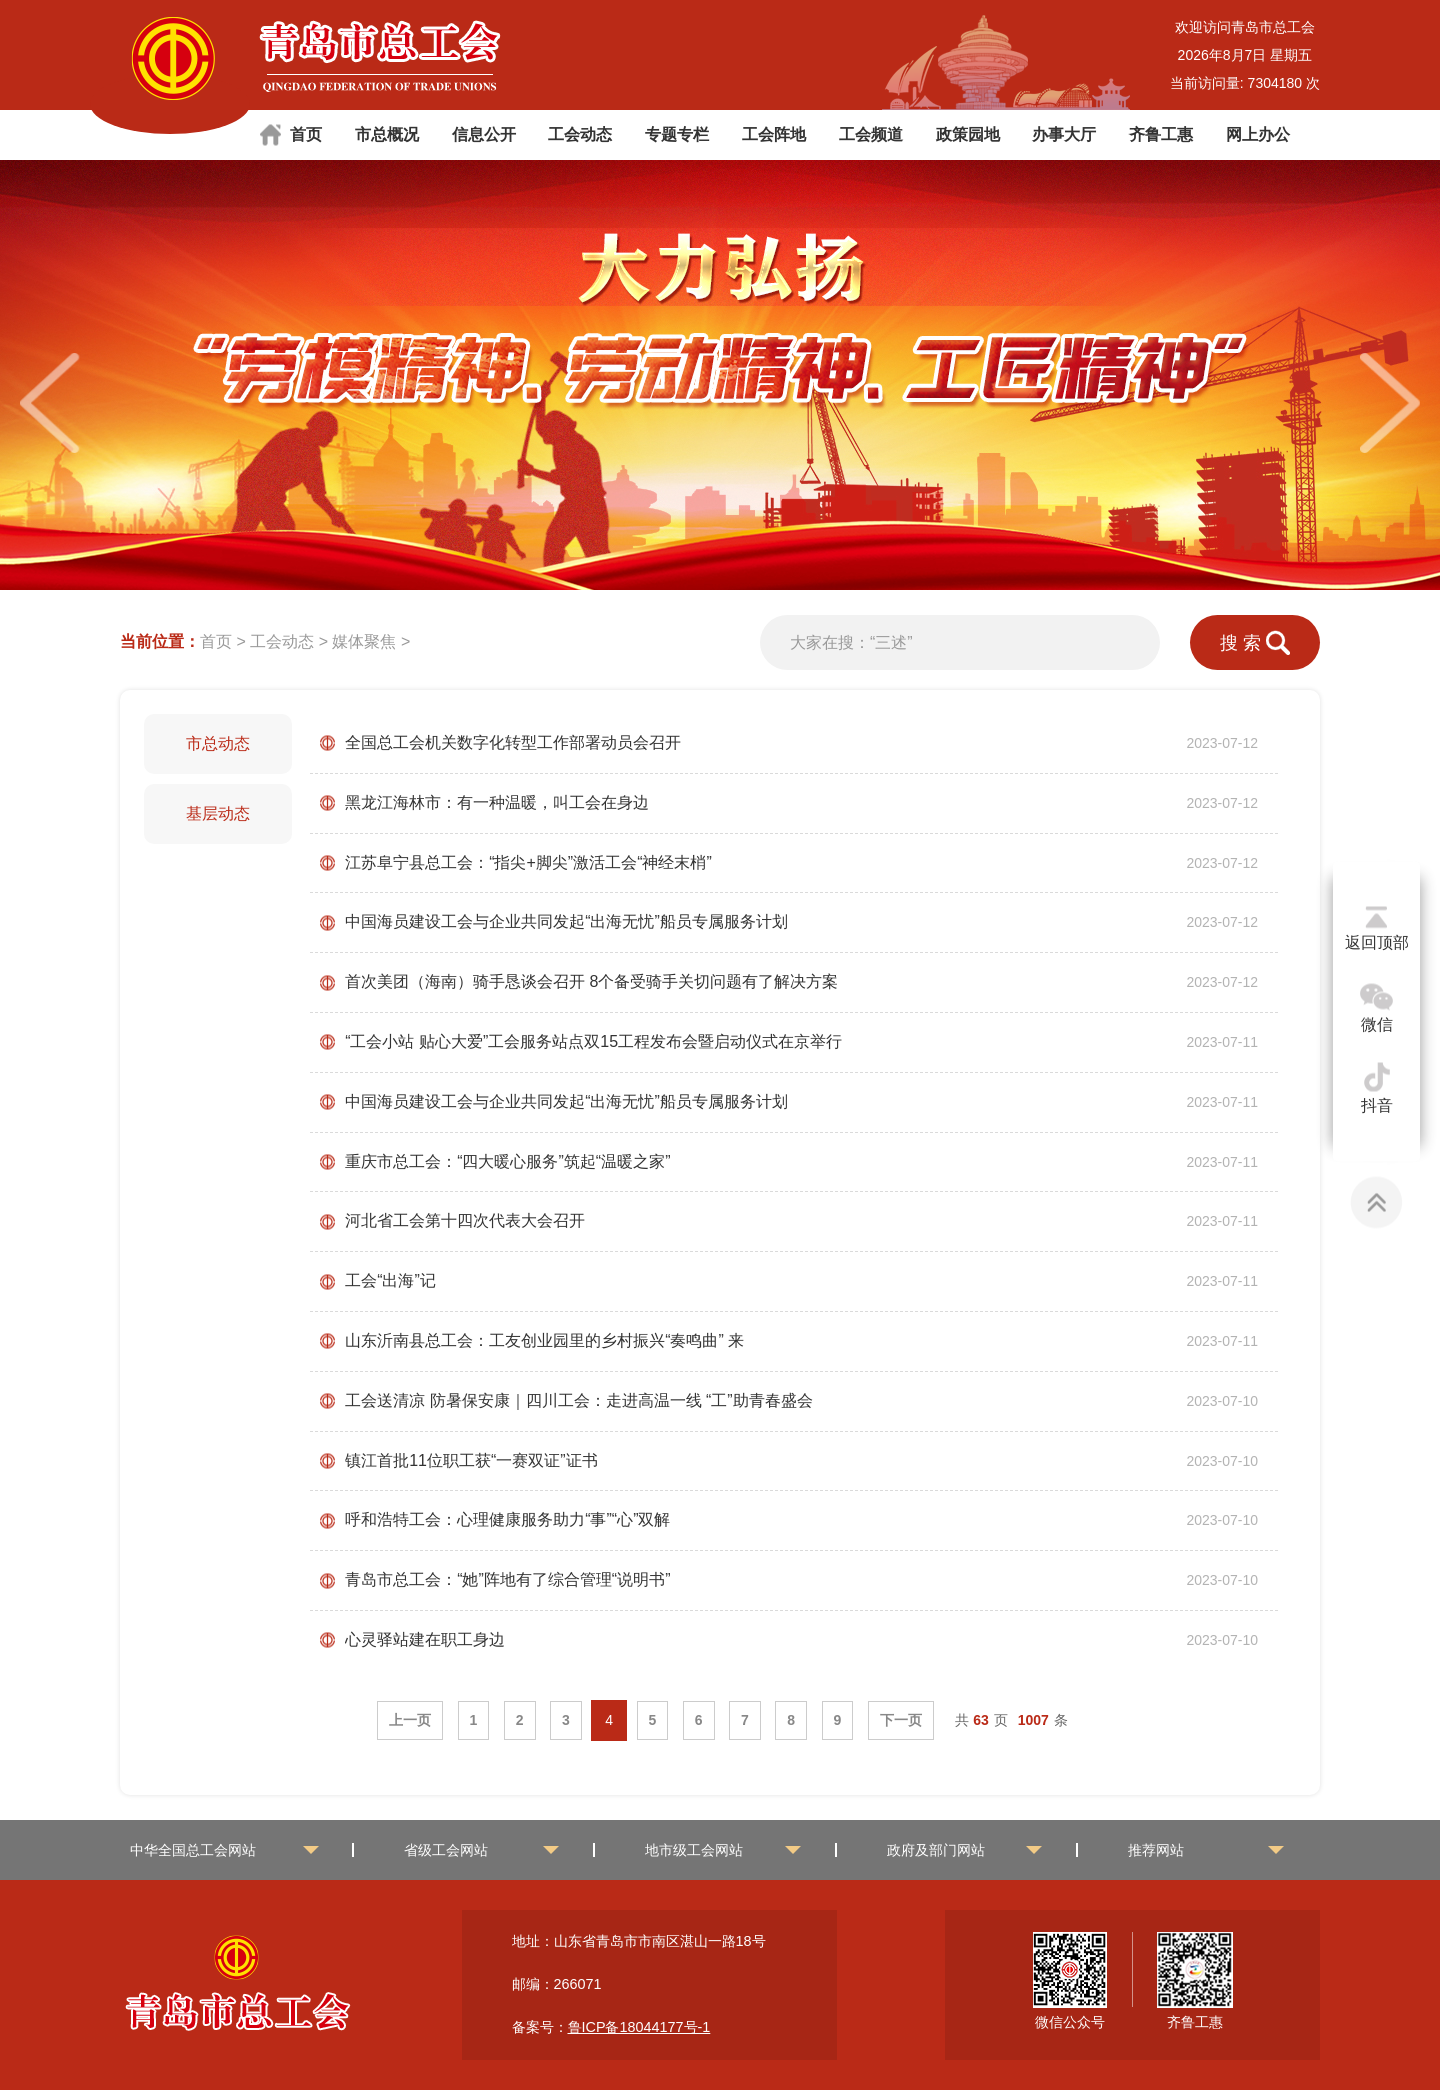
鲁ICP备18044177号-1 (639, 2027)
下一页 (901, 1720)
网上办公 (1258, 134)
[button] (1390, 403)
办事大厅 (1064, 134)
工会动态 (580, 134)
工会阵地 (774, 134)
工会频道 (871, 134)
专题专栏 (677, 134)
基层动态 (218, 813)
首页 (306, 134)
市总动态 (218, 743)
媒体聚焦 (364, 641)
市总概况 (387, 134)
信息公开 (484, 134)
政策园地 (968, 134)
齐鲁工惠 (1161, 134)
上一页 (410, 1720)
